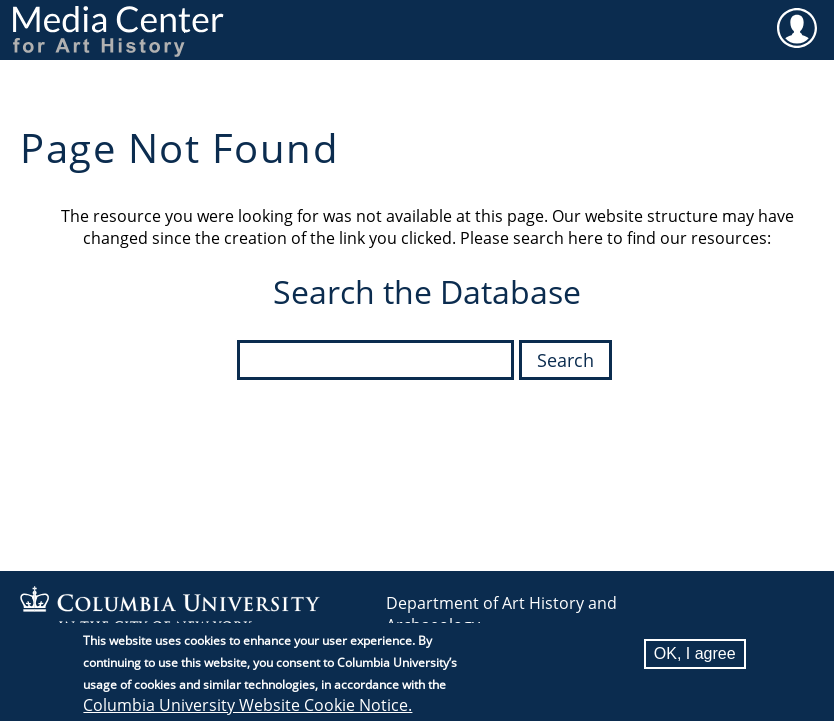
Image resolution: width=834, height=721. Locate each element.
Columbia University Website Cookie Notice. (247, 707)
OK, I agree (695, 655)
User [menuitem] (796, 27)
